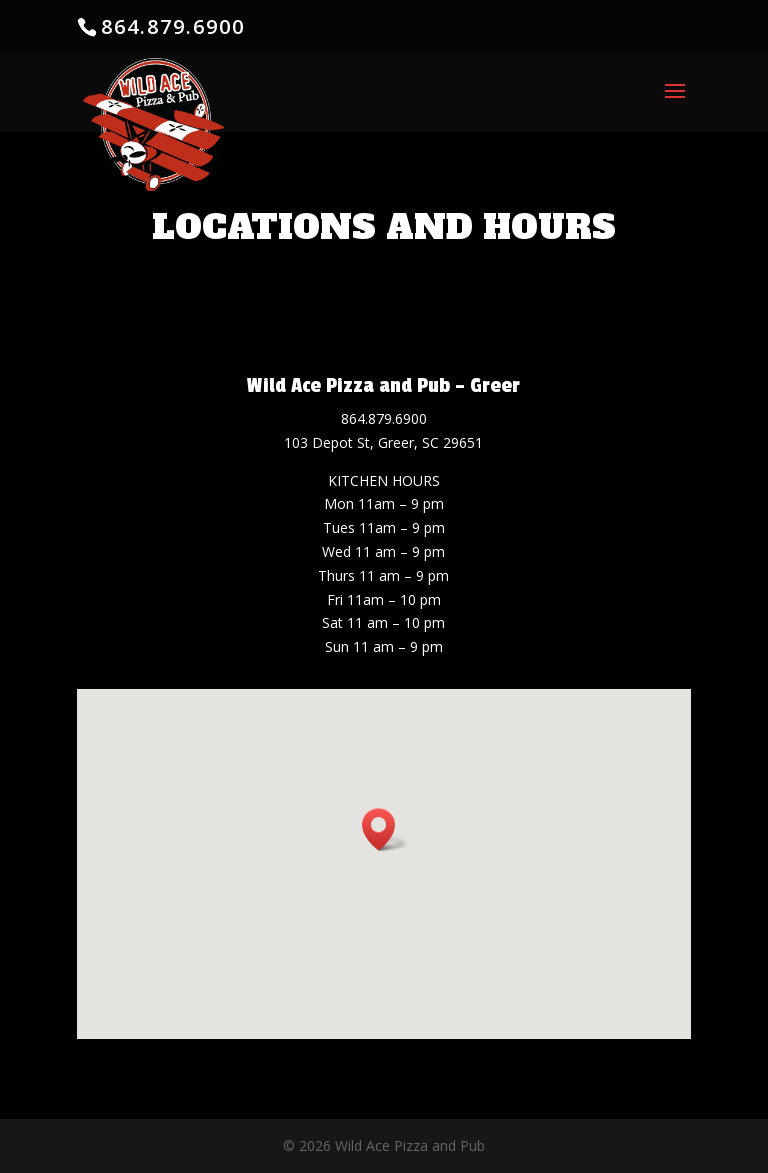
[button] (385, 829)
